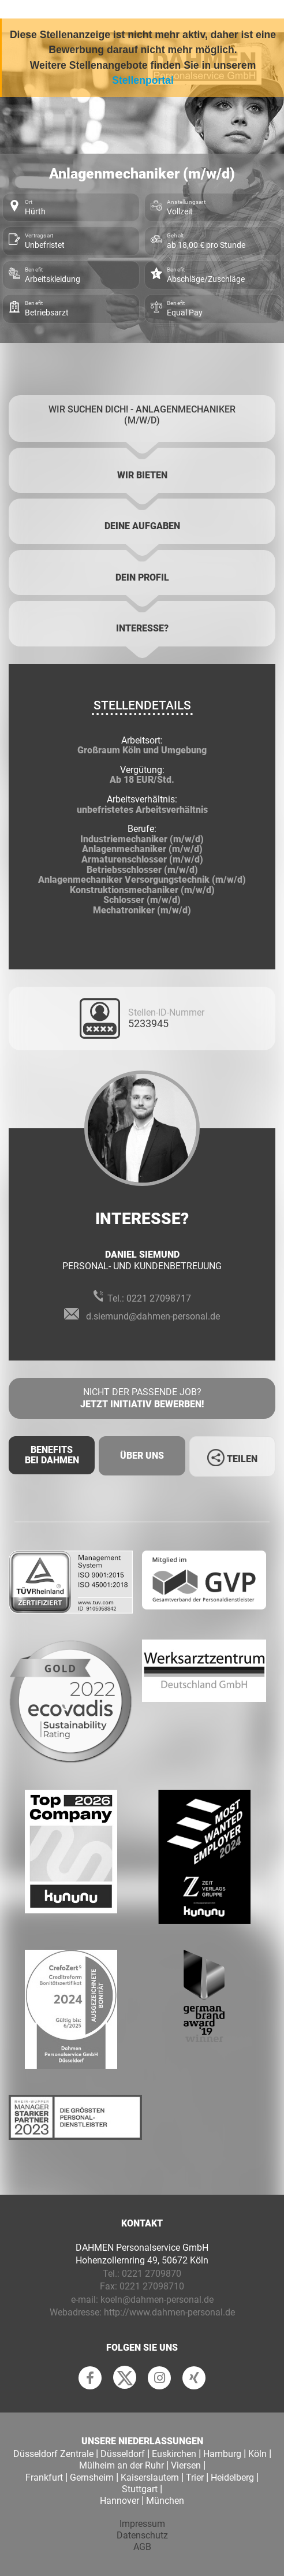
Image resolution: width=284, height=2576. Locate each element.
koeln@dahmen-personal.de (157, 2299)
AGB (142, 2546)
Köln (257, 2453)
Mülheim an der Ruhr (121, 2465)
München (165, 2500)
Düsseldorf (122, 2453)
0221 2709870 (151, 2273)
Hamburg (222, 2453)
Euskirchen (174, 2453)
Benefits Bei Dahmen (52, 1455)
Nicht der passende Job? (142, 1398)
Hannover (119, 2500)
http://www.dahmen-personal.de (169, 2312)
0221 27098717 (158, 1298)
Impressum (142, 2523)
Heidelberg (232, 2477)
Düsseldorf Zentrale (53, 2453)
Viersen (186, 2465)
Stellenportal (143, 80)
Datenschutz (142, 2535)
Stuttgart (140, 2489)
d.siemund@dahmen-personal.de (153, 1316)
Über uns (142, 1455)
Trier (195, 2477)
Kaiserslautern (150, 2477)
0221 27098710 (151, 2286)
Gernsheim (92, 2477)
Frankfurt (44, 2477)
